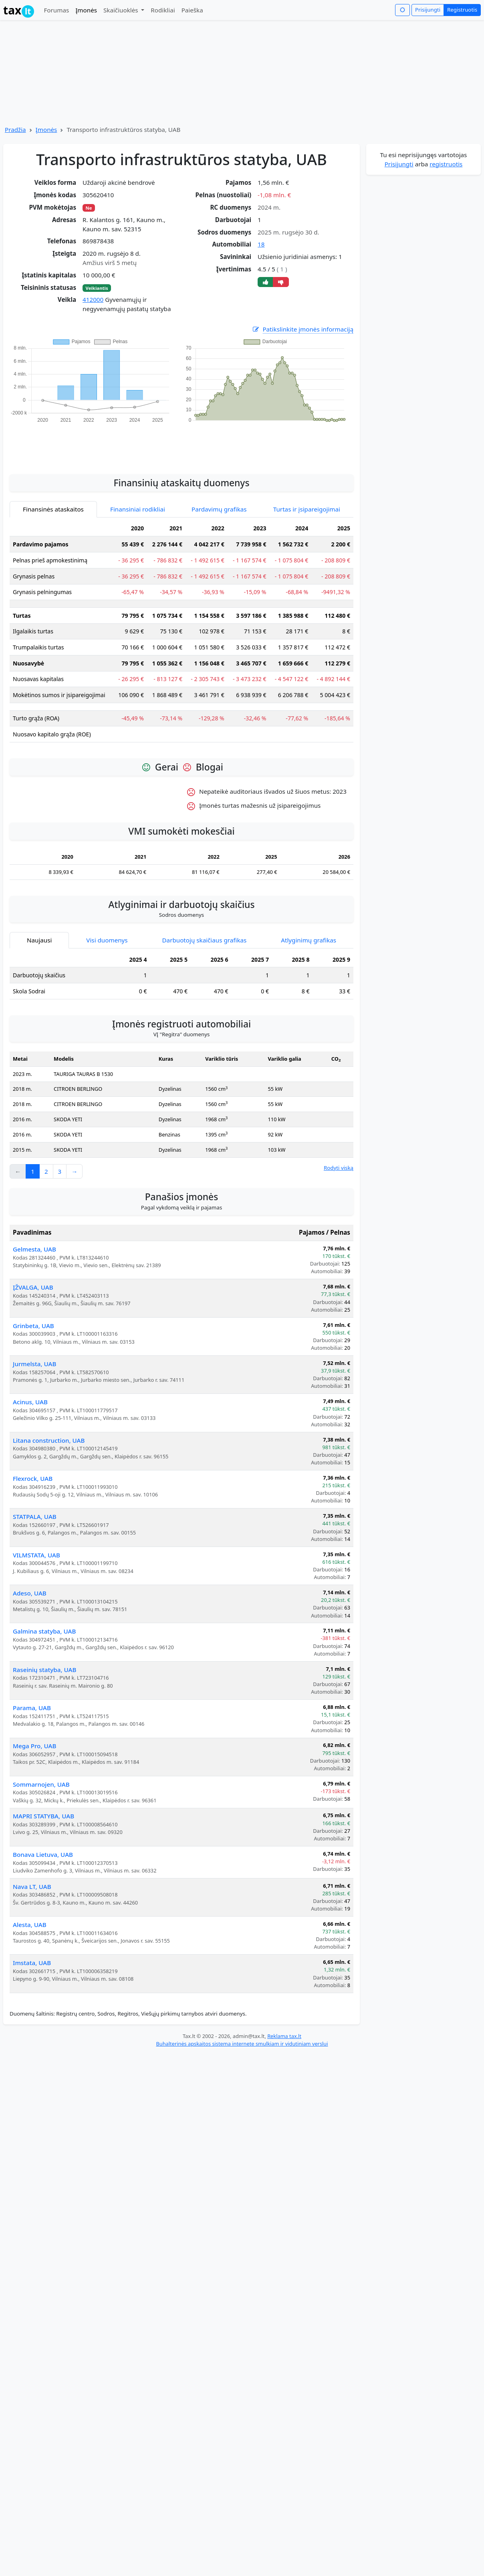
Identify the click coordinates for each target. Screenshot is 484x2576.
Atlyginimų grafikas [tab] (308, 940)
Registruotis (462, 9)
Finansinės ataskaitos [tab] (53, 509)
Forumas (56, 10)
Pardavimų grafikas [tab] (219, 509)
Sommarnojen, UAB (41, 1784)
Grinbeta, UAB (33, 1326)
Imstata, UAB (32, 1963)
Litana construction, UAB (49, 1440)
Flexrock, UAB (32, 1478)
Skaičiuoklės (121, 10)
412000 (93, 299)
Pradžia (15, 129)
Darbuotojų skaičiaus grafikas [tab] (204, 940)
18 (261, 244)
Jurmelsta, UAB (34, 1364)
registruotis (446, 164)
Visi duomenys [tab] (106, 940)
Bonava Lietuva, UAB (43, 1854)
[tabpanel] (181, 635)
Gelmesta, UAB (34, 1249)
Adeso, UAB (29, 1593)
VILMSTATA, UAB (36, 1555)
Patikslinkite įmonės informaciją (302, 329)
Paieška (192, 10)
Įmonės (86, 10)
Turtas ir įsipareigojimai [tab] (306, 509)
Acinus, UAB (30, 1402)
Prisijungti (427, 9)
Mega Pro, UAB (34, 1746)
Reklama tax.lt (284, 2036)
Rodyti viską (338, 1167)
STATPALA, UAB (34, 1516)
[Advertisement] (181, 444)
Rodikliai (163, 10)
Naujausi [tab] (39, 940)
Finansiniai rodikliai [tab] (137, 509)
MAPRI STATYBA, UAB (43, 1816)
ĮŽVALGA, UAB (33, 1287)
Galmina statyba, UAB (44, 1631)
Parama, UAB (32, 1708)
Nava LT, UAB (32, 1886)
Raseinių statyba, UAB (44, 1670)
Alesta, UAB (29, 1925)
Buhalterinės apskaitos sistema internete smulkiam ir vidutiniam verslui (242, 2043)
